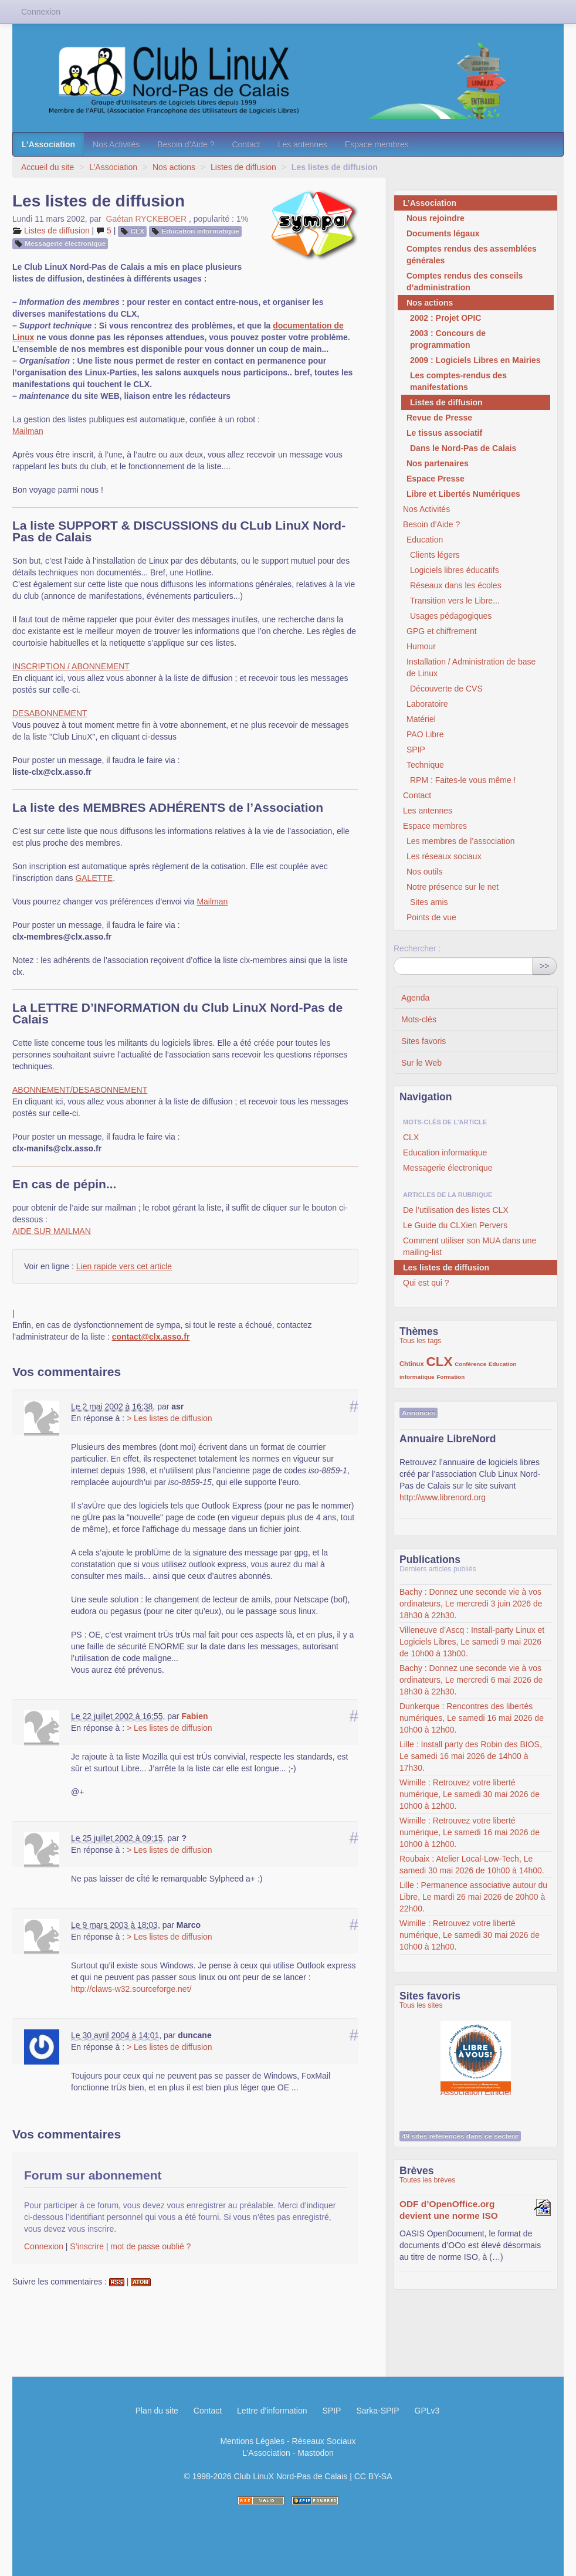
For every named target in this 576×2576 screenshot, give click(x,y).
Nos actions (174, 167)
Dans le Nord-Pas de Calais (463, 448)
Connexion (43, 2246)
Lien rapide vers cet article (124, 1266)
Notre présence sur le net (452, 887)
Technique (425, 765)
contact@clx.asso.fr (151, 1336)
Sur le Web (421, 1062)
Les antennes (302, 144)
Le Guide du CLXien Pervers (455, 1225)
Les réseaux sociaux (444, 856)
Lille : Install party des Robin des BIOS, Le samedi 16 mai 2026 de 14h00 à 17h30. (470, 1756)
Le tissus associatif (444, 433)
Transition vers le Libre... (455, 600)
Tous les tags (420, 1341)
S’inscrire (87, 2246)
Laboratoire (427, 704)
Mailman (27, 431)
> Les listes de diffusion (169, 1418)
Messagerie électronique (65, 243)
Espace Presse (435, 478)
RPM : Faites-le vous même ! (463, 780)
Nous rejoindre (435, 218)
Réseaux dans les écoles (456, 585)
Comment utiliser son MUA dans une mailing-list (469, 1246)
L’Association (48, 144)
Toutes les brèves (427, 2180)
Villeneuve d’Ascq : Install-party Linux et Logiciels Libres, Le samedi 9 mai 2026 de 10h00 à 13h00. (471, 1641)
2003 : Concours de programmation (448, 339)
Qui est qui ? (426, 1282)
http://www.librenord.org (442, 1497)
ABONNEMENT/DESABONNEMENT (79, 1089)
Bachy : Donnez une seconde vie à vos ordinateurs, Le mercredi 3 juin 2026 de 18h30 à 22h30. (471, 1603)
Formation (450, 1377)
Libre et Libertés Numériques (463, 494)
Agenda (415, 997)
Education (424, 539)
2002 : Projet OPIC (445, 318)
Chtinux (411, 1363)
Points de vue (431, 917)
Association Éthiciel (476, 2050)
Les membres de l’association (460, 841)
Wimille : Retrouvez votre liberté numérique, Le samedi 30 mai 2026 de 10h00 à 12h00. (469, 1794)
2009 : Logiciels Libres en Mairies (475, 360)
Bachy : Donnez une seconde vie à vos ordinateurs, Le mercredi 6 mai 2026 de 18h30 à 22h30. (471, 1679)
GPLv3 (427, 2410)
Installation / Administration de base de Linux (471, 667)
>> (544, 966)
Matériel (421, 719)
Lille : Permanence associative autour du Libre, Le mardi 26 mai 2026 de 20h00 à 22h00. (473, 1896)
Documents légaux (442, 233)
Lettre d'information (272, 2410)
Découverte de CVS (446, 688)
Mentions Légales (252, 2441)
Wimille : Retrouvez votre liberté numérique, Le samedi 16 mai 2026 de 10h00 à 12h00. (469, 1832)
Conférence (470, 1364)
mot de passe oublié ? (150, 2246)
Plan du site (156, 2410)
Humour (421, 646)
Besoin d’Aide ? (185, 144)
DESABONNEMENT (49, 713)
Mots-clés (418, 1019)
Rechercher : (417, 948)
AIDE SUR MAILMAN (51, 1231)
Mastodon (315, 2453)
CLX (138, 231)
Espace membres (377, 144)
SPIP (415, 749)
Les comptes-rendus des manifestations (458, 381)
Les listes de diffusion (446, 1267)
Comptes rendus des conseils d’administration (464, 281)
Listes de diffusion (243, 167)
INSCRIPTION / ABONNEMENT (71, 666)
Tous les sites (421, 2005)
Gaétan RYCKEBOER (146, 218)
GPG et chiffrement (441, 631)
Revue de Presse (439, 417)
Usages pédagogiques (451, 616)
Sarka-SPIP (377, 2410)
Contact (246, 144)
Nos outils (424, 871)
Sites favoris (423, 1041)
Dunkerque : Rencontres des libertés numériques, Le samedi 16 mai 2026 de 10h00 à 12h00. (471, 1717)
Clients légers (435, 555)
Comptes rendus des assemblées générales (471, 254)
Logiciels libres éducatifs (454, 570)
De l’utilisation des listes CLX (456, 1210)
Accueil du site (47, 167)
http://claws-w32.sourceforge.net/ (131, 1989)
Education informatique (200, 231)
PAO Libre (425, 734)
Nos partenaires (437, 463)
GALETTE (94, 878)
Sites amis (429, 902)
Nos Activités (116, 144)
